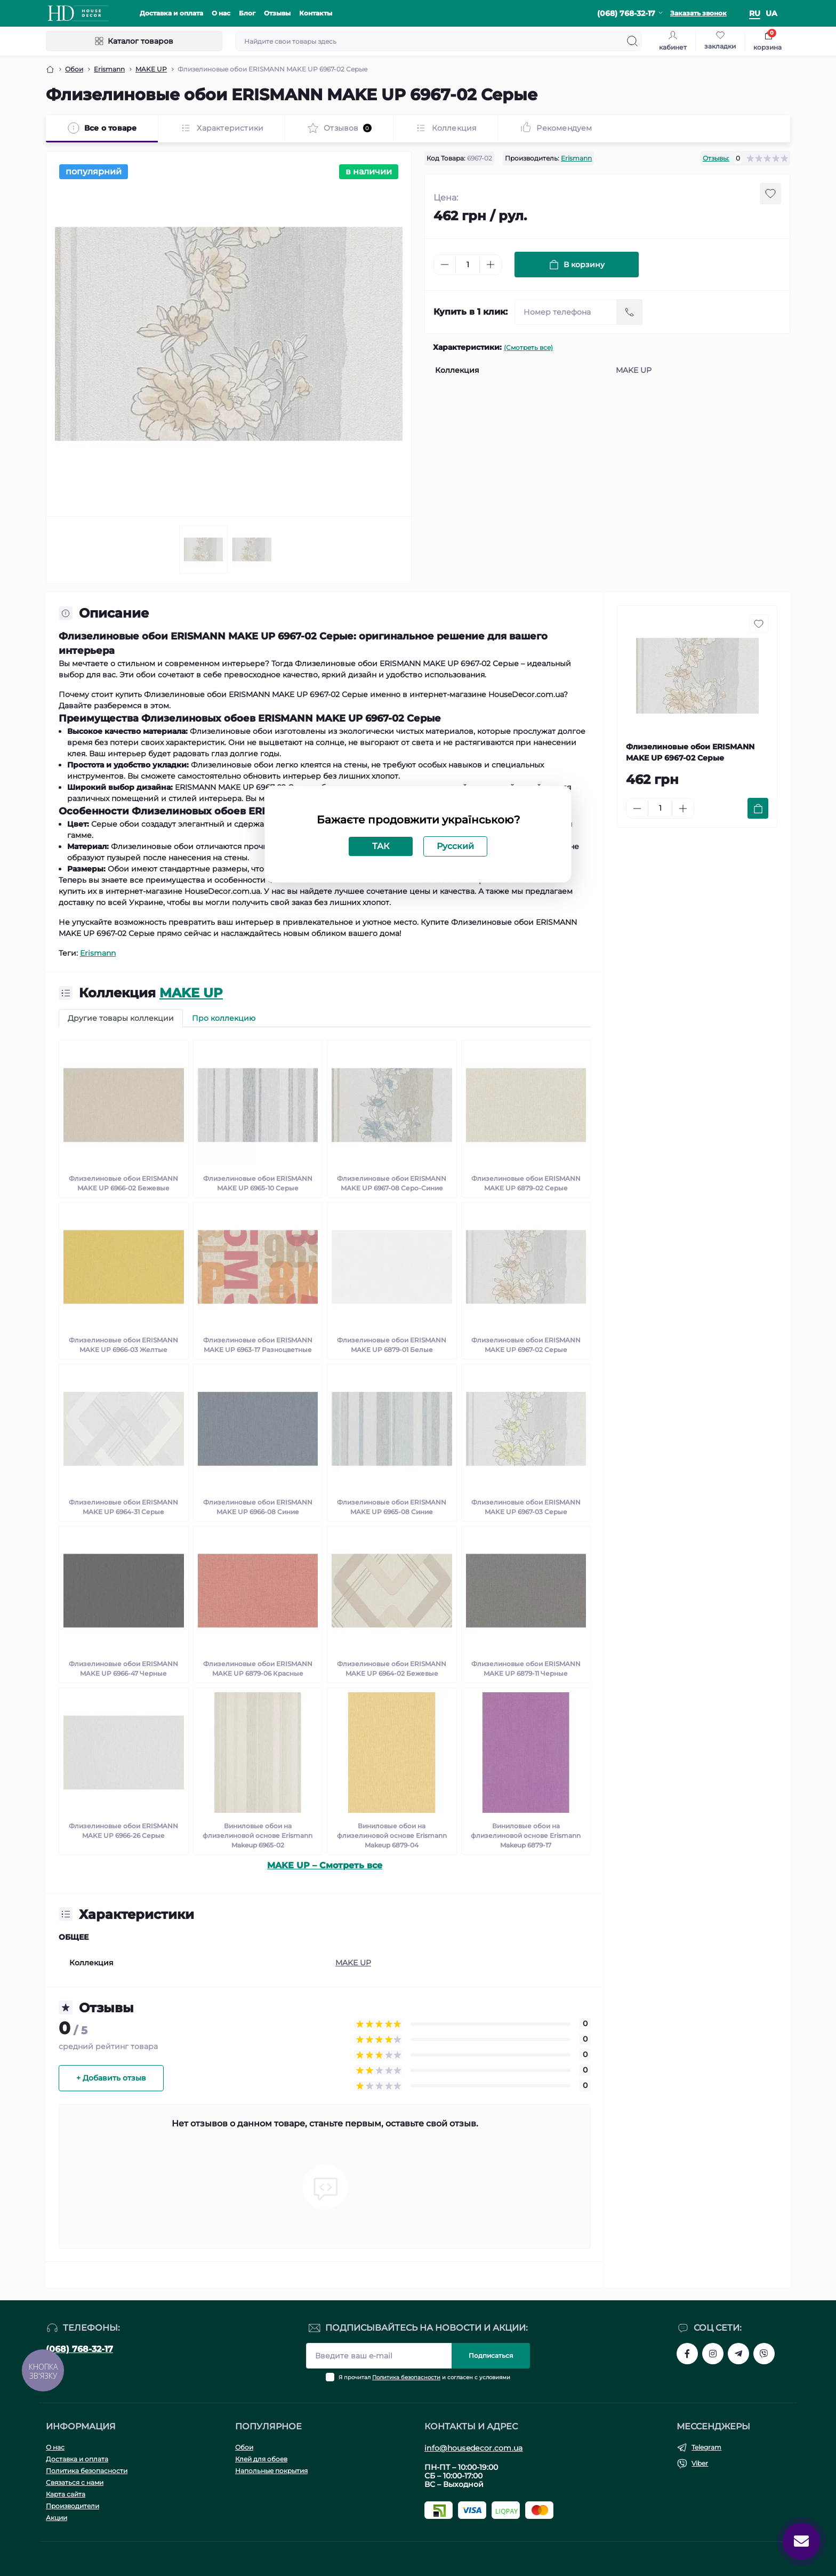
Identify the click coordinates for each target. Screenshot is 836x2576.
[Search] (632, 41)
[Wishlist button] (770, 193)
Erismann (576, 158)
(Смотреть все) (528, 347)
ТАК (380, 846)
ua (771, 13)
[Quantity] (467, 265)
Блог (247, 13)
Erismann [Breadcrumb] (109, 69)
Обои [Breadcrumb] (74, 69)
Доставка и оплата (171, 13)
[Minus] (444, 264)
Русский (455, 846)
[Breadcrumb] (50, 69)
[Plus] (490, 264)
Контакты (315, 13)
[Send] (629, 312)
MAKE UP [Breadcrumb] (151, 69)
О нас (221, 13)
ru (754, 13)
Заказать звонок (698, 13)
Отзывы (277, 13)
